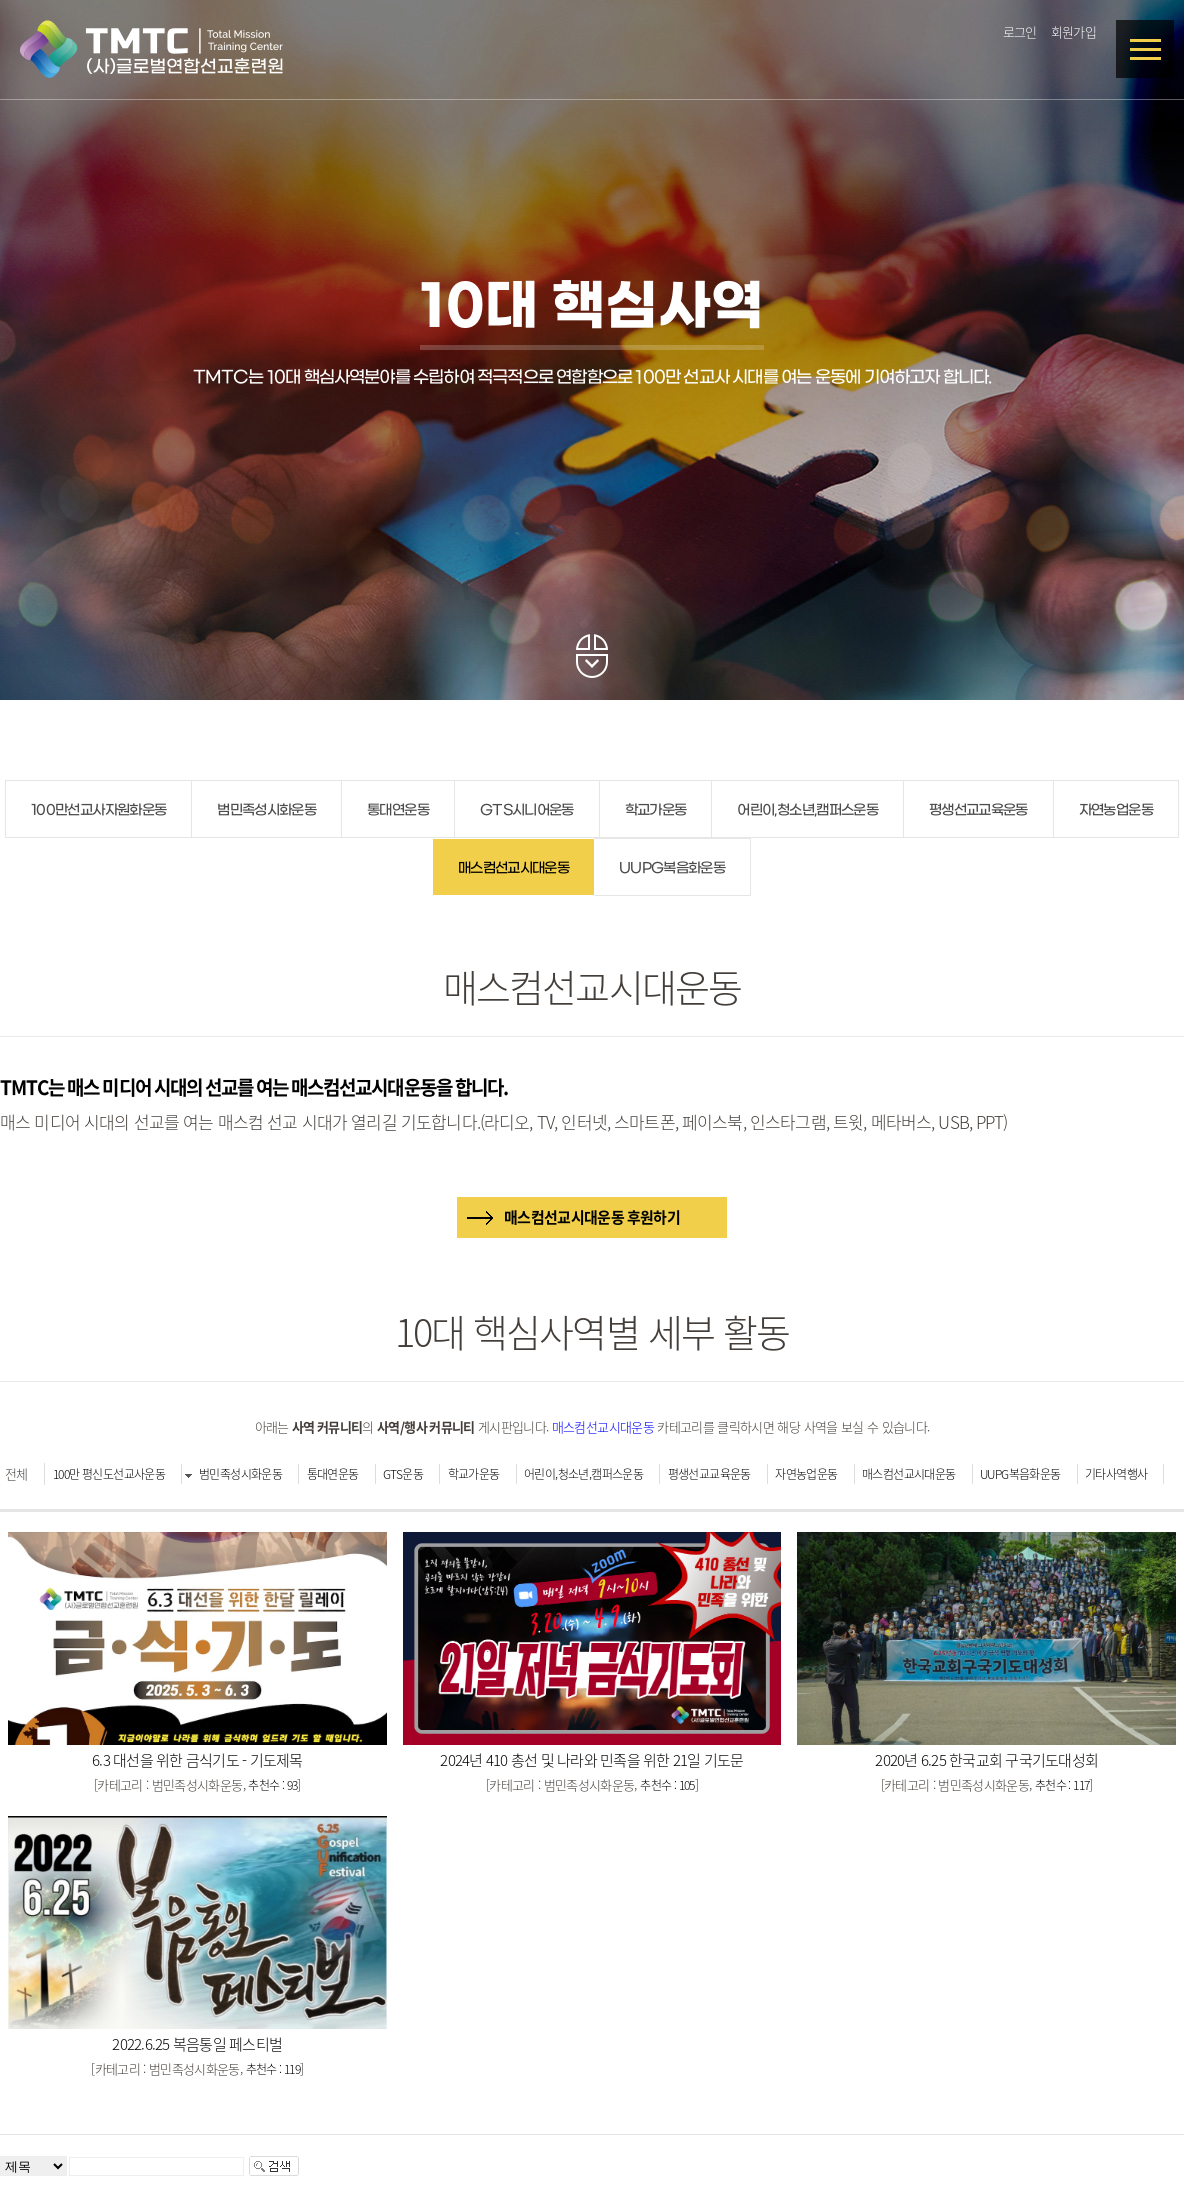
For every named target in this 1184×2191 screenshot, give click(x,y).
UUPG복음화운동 (672, 868)
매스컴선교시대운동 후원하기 (592, 1217)
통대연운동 (398, 810)
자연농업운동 (1116, 810)
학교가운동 (656, 810)
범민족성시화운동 (266, 810)
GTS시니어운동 (527, 810)
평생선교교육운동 (978, 810)
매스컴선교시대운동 (513, 868)
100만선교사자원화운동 (98, 810)
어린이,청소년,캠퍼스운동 (807, 810)
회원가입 (1073, 31)
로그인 (1020, 31)
